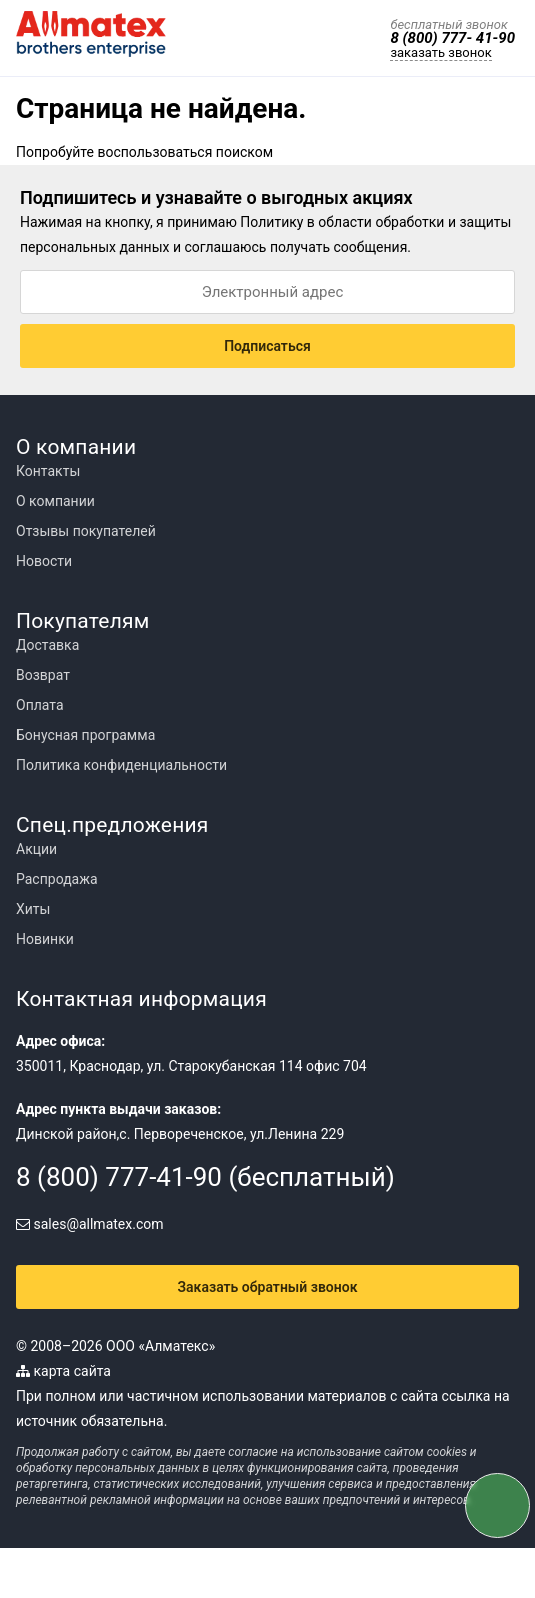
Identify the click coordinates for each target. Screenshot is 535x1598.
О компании (55, 501)
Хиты (33, 909)
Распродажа (57, 879)
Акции (36, 849)
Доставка (47, 645)
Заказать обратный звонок (268, 1287)
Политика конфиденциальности (121, 765)
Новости (44, 561)
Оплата (40, 705)
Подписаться (267, 346)
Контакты (48, 471)
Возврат (43, 675)
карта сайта (63, 1371)
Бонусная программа (85, 735)
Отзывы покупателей (86, 531)
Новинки (45, 939)
